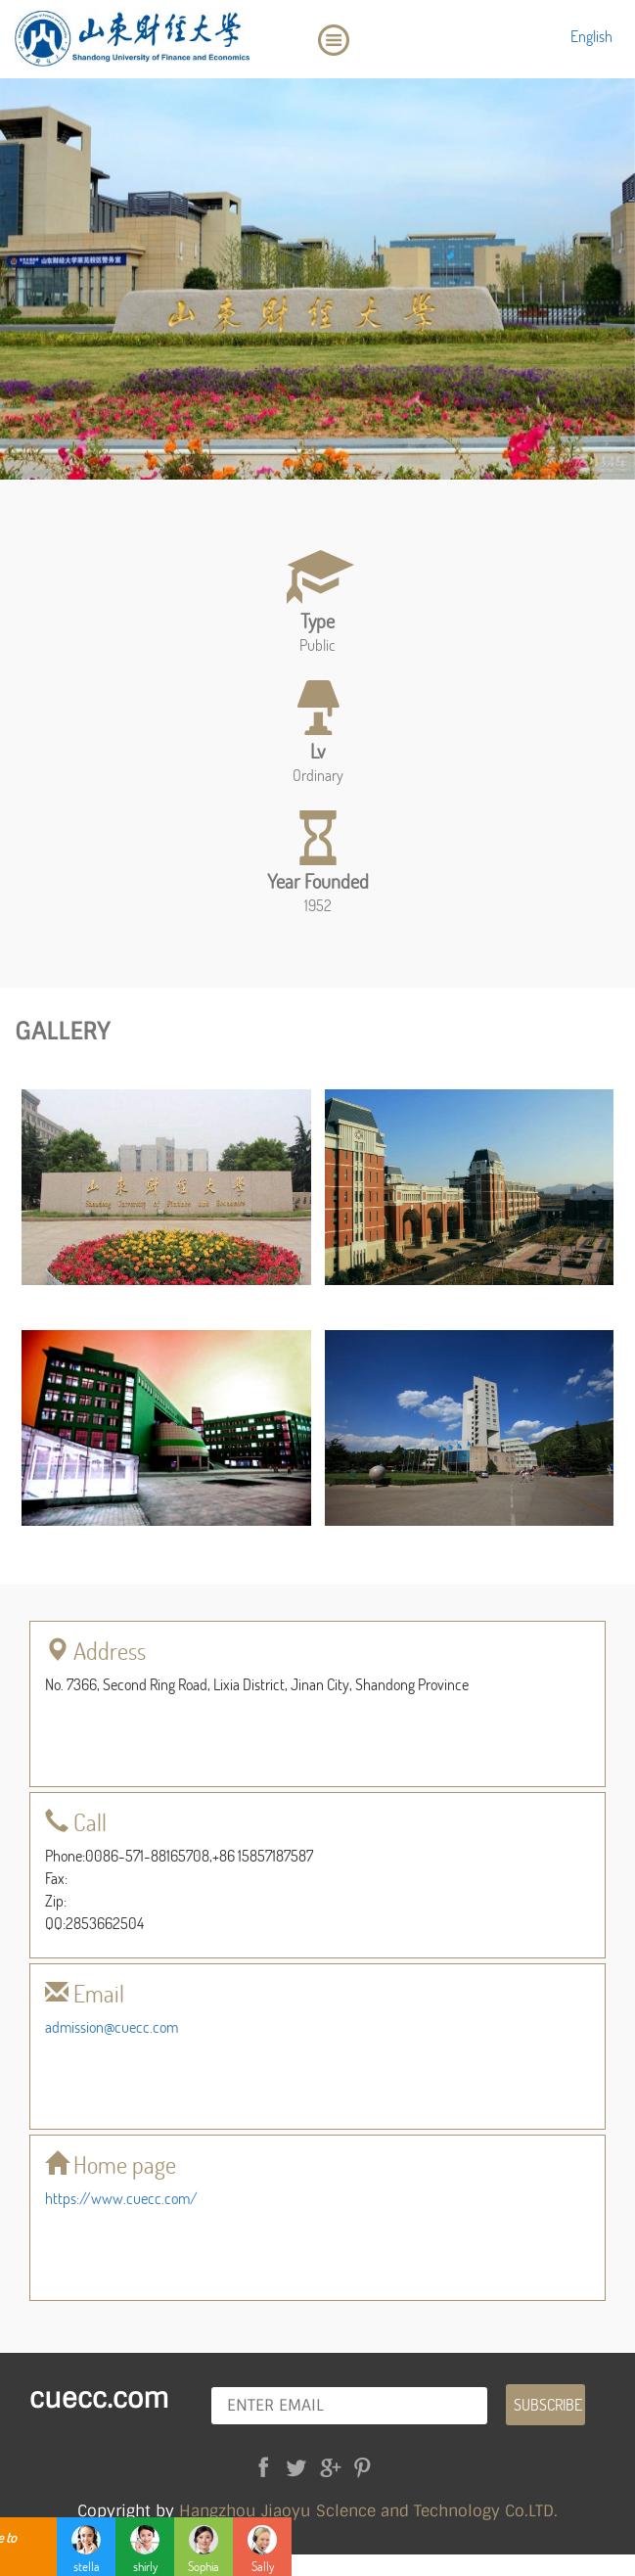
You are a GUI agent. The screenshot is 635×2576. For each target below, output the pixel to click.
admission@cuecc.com (111, 2026)
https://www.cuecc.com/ (121, 2197)
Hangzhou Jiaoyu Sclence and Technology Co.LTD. (368, 2511)
